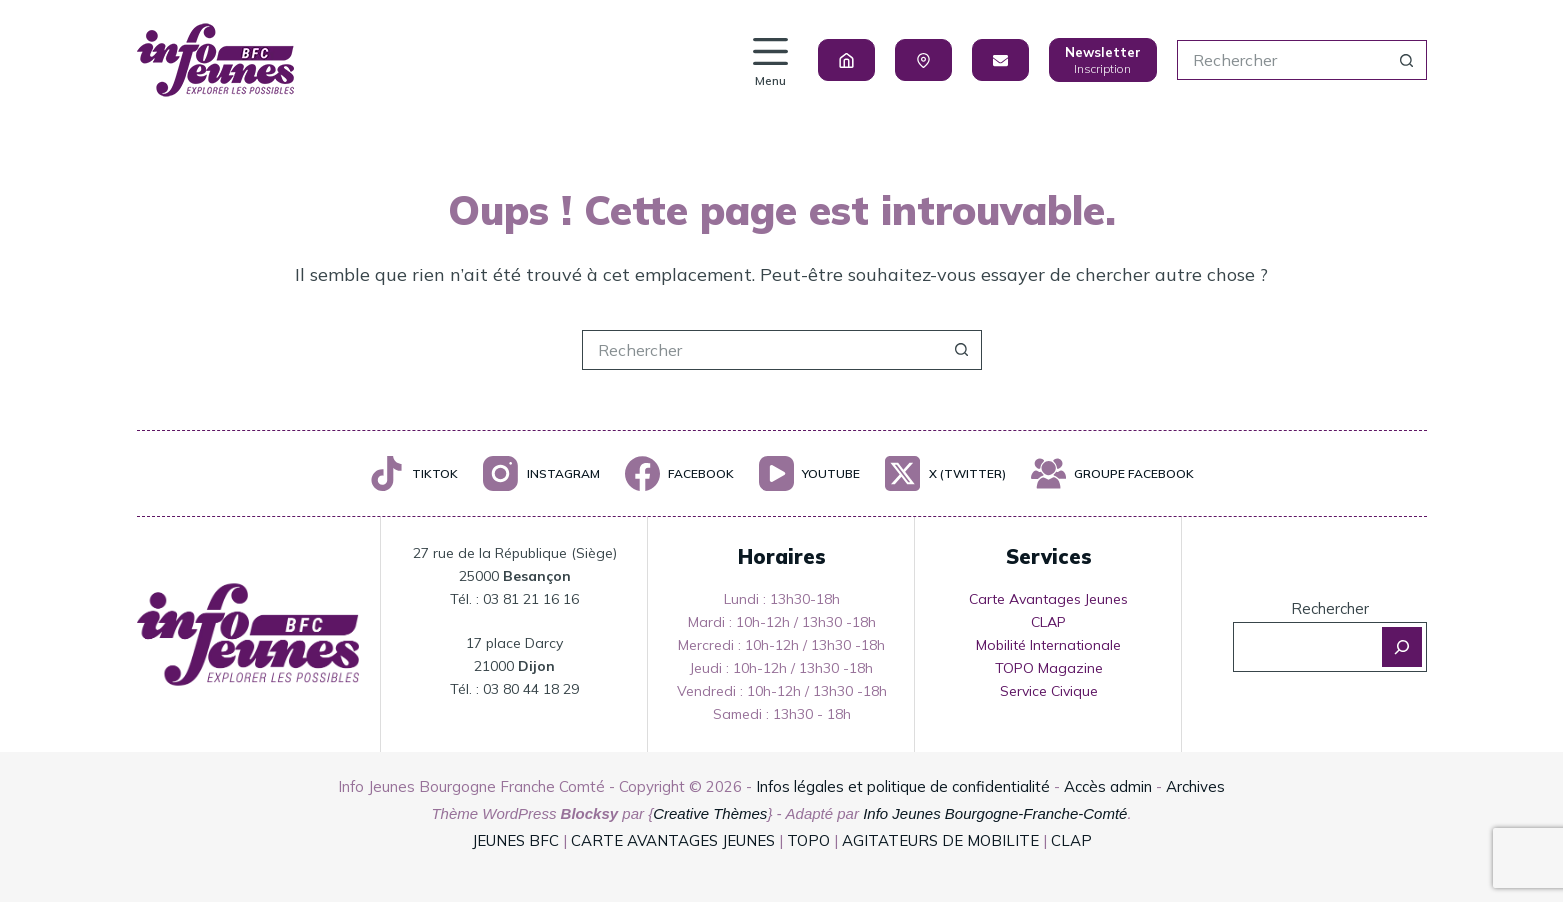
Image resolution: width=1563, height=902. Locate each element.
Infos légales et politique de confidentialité (903, 786)
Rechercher (1330, 608)
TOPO (808, 840)
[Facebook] (679, 473)
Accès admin (1108, 786)
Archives (1195, 786)
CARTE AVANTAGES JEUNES (671, 840)
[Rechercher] (1402, 647)
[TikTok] (413, 473)
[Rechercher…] (1282, 60)
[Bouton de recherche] (1407, 60)
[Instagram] (541, 473)
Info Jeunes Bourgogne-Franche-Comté (995, 813)
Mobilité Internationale (1048, 645)
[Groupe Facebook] (1112, 473)
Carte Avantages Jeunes (1048, 599)
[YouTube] (809, 473)
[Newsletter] (1103, 60)
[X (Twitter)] (945, 473)
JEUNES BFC (515, 840)
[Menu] (770, 60)
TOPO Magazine (1049, 668)
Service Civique (1049, 691)
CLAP (1048, 622)
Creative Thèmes (710, 813)
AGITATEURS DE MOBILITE (940, 840)
